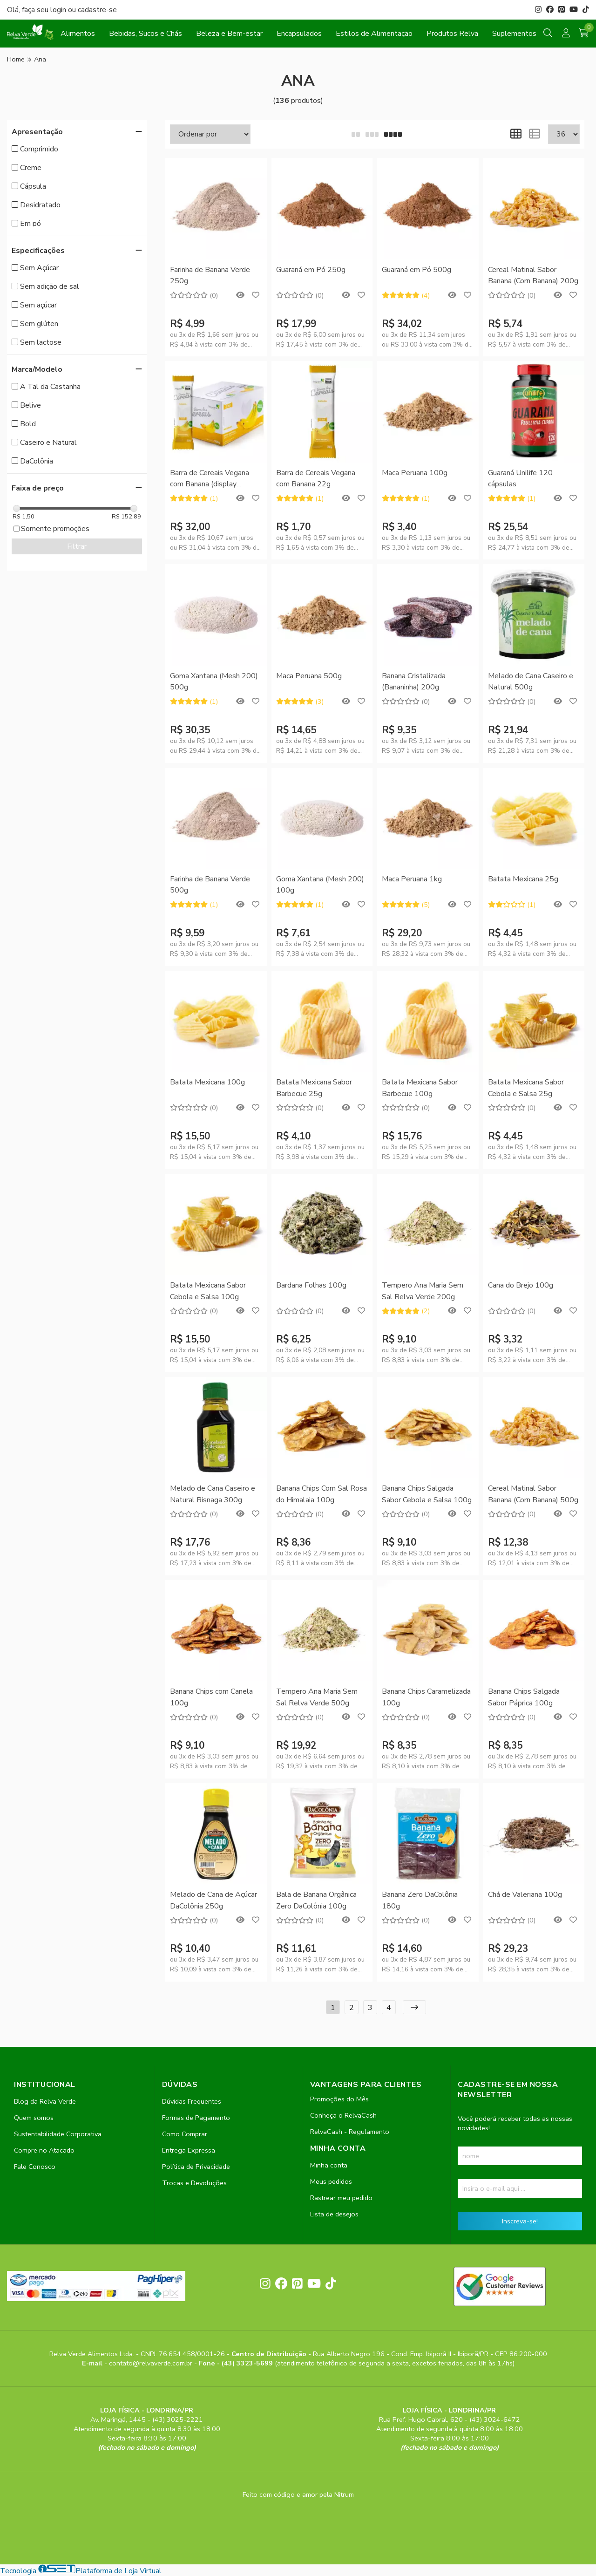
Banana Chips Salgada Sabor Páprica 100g (524, 1697)
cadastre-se (97, 10)
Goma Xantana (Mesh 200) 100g (320, 884)
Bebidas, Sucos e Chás (145, 33)
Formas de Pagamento (196, 2117)
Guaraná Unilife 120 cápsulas (520, 478)
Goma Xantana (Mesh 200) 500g (214, 681)
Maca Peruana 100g (414, 473)
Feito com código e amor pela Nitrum (298, 2494)
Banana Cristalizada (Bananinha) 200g (414, 681)
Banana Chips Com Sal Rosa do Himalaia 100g (321, 1494)
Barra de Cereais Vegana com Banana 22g (315, 478)
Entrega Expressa (188, 2150)
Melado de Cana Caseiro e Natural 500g (530, 681)
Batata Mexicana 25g (523, 879)
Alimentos (78, 33)
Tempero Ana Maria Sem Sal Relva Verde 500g (317, 1697)
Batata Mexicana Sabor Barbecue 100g (420, 1087)
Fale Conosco (34, 2166)
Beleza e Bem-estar (229, 33)
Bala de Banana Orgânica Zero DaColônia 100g (316, 1900)
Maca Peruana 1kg (412, 879)
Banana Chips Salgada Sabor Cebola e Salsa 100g (427, 1494)
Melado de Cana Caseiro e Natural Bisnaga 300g (212, 1494)
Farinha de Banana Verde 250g (210, 275)
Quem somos (34, 2117)
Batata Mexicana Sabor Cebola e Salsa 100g (208, 1291)
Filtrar (77, 546)
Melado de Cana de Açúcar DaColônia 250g (213, 1900)
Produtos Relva (452, 33)
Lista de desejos (334, 2214)
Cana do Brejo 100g (520, 1285)
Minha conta (328, 2165)
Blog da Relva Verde (45, 2101)
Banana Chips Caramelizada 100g (426, 1697)
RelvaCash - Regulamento (349, 2131)
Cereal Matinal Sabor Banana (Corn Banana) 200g (533, 275)
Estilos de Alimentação (374, 33)
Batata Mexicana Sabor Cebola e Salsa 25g (526, 1087)
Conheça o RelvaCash (343, 2115)
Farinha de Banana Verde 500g (210, 884)
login (59, 10)
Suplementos (514, 33)
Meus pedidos (331, 2181)
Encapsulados (299, 33)
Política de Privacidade (196, 2166)
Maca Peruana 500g (309, 676)
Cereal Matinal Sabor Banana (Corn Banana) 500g (533, 1494)
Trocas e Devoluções (194, 2183)
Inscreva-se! (520, 2221)
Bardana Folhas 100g (311, 1285)
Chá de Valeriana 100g (525, 1894)
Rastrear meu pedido (341, 2197)
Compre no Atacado (44, 2150)
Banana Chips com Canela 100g (211, 1697)
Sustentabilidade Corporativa (58, 2134)
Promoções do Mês (339, 2099)
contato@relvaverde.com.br (151, 2363)
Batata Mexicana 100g (207, 1082)
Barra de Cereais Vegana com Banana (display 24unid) (209, 479)
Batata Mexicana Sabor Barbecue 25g (314, 1087)
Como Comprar (184, 2134)
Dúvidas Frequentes (191, 2101)
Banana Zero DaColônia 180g (420, 1900)
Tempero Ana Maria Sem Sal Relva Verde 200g (422, 1291)
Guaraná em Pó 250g (310, 270)
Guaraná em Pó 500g (416, 270)
